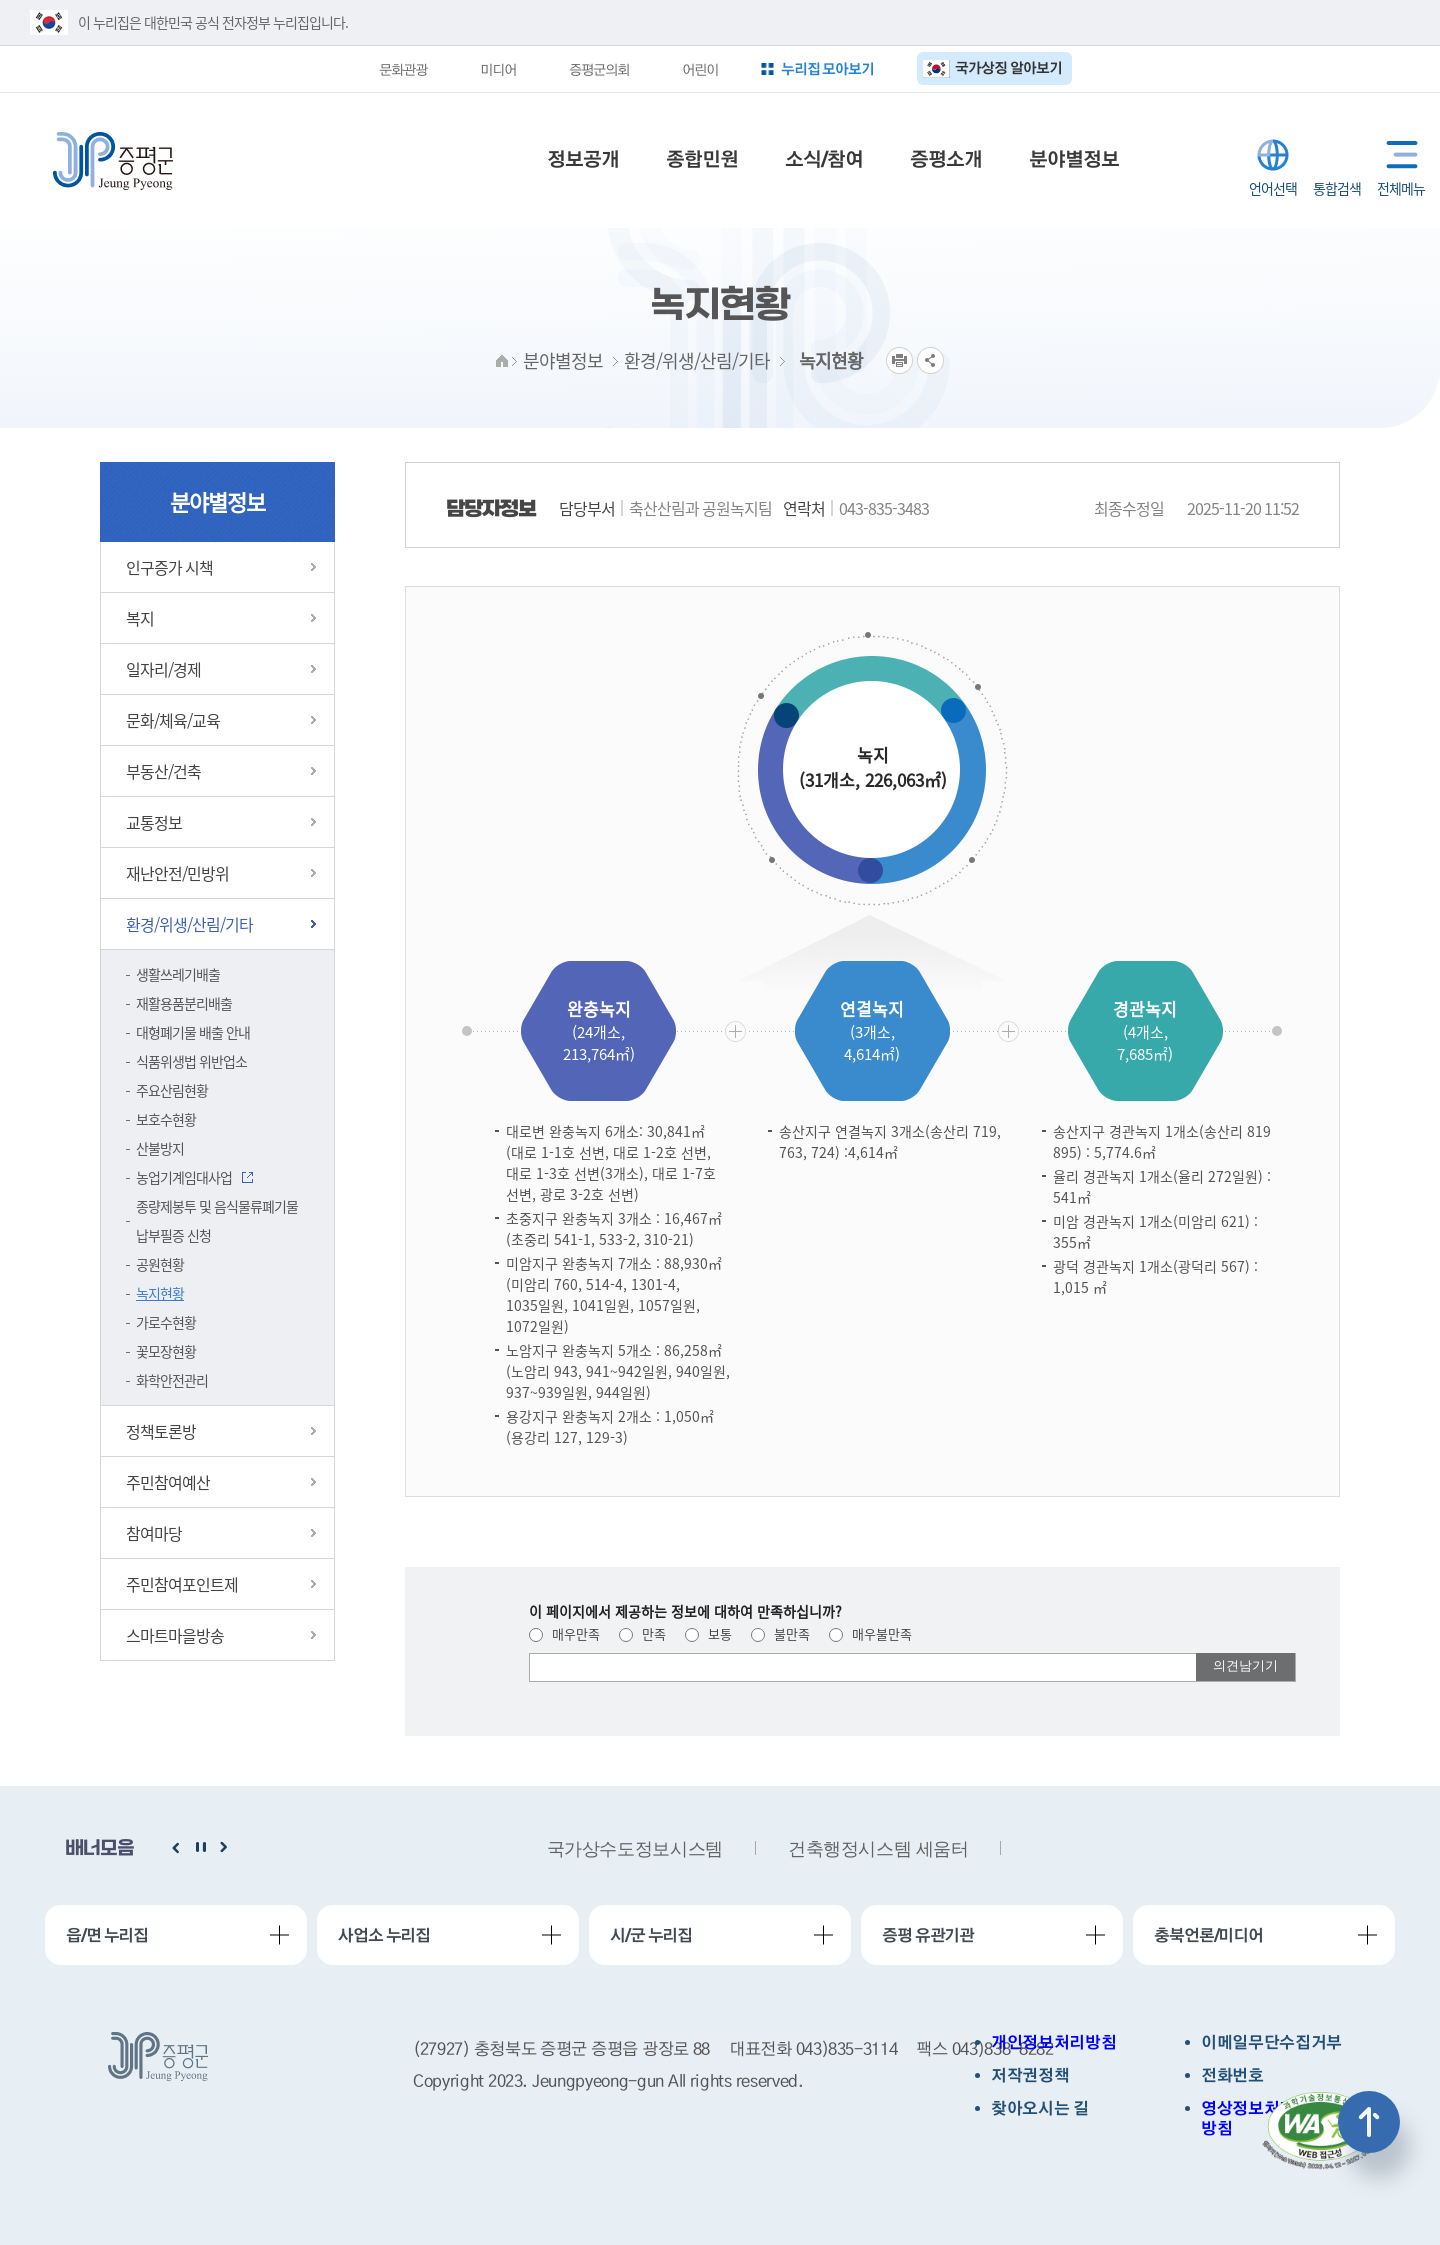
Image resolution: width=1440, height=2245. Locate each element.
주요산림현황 (172, 1090)
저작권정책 (1030, 2075)
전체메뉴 (1397, 154)
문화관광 (403, 69)
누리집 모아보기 (828, 68)
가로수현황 (166, 1322)
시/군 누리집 (651, 1935)
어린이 (700, 69)
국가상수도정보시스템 (635, 1849)
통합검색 (1337, 155)
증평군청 (113, 161)
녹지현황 (160, 1293)
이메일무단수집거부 (1271, 2042)
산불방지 (160, 1148)
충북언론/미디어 (1208, 1935)
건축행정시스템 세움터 (878, 1849)
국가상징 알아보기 (1008, 67)
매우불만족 (870, 1633)
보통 (708, 1633)
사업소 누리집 (384, 1935)
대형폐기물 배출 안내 (193, 1032)
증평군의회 (599, 69)
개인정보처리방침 (1053, 2042)
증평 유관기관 (928, 1935)
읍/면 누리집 (107, 1935)
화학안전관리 (172, 1380)
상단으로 (1369, 2122)
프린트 (899, 360)
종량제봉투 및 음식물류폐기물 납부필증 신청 (217, 1220)
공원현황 (160, 1264)
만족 (642, 1633)
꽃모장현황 (166, 1351)
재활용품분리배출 (184, 1003)
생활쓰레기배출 (178, 974)
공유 (930, 360)
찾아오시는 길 (1040, 2108)
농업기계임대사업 (184, 1177)
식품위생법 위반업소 (191, 1061)
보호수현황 (166, 1119)
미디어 (498, 69)
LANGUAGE (1273, 155)
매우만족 (564, 1633)
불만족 (780, 1633)
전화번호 (1232, 2075)
